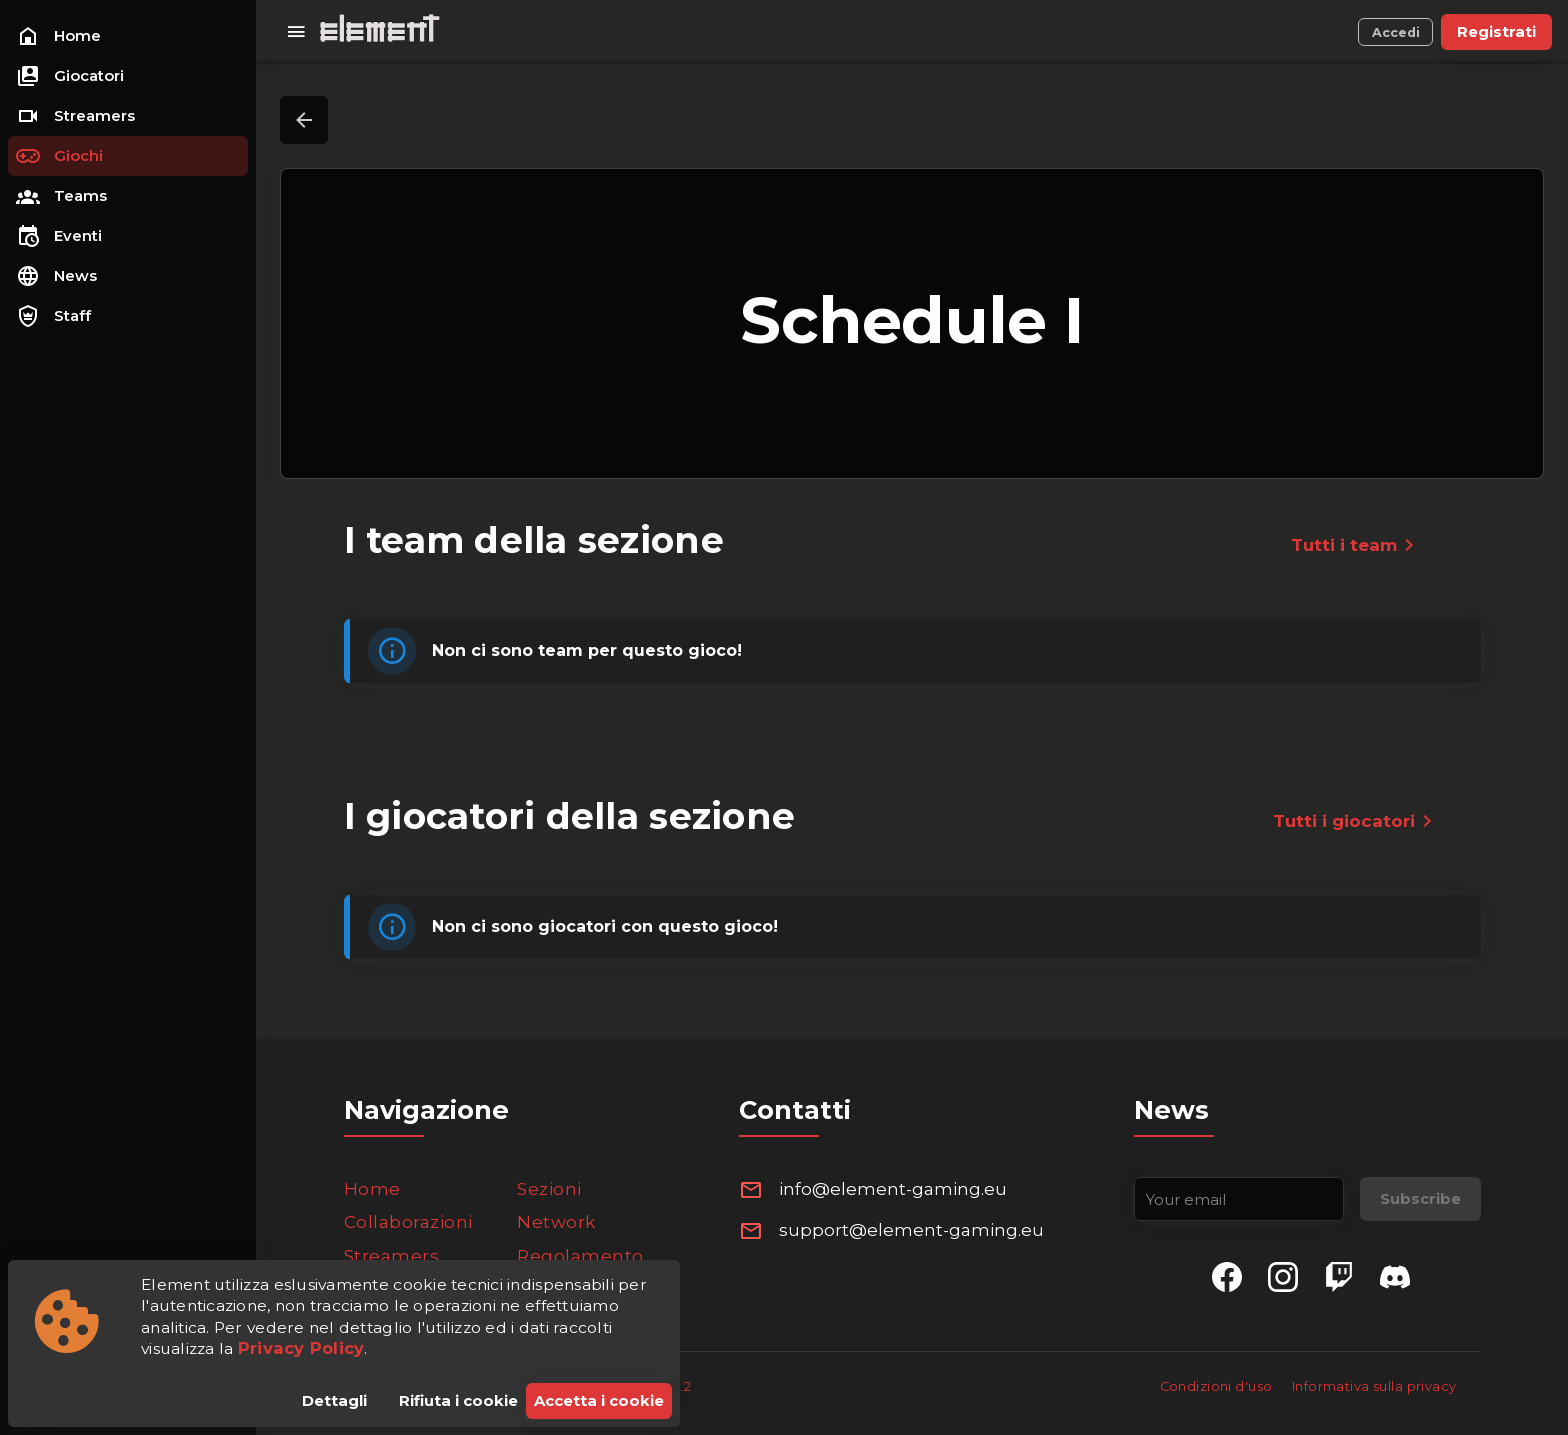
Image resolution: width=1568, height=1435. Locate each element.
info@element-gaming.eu (893, 1189)
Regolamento (580, 1256)
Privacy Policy (301, 1348)
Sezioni (549, 1189)
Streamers (392, 1256)
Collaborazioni (408, 1222)
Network (556, 1222)
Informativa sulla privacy (1374, 1386)
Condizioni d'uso (1218, 1386)
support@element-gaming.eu (911, 1230)
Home (372, 1189)
